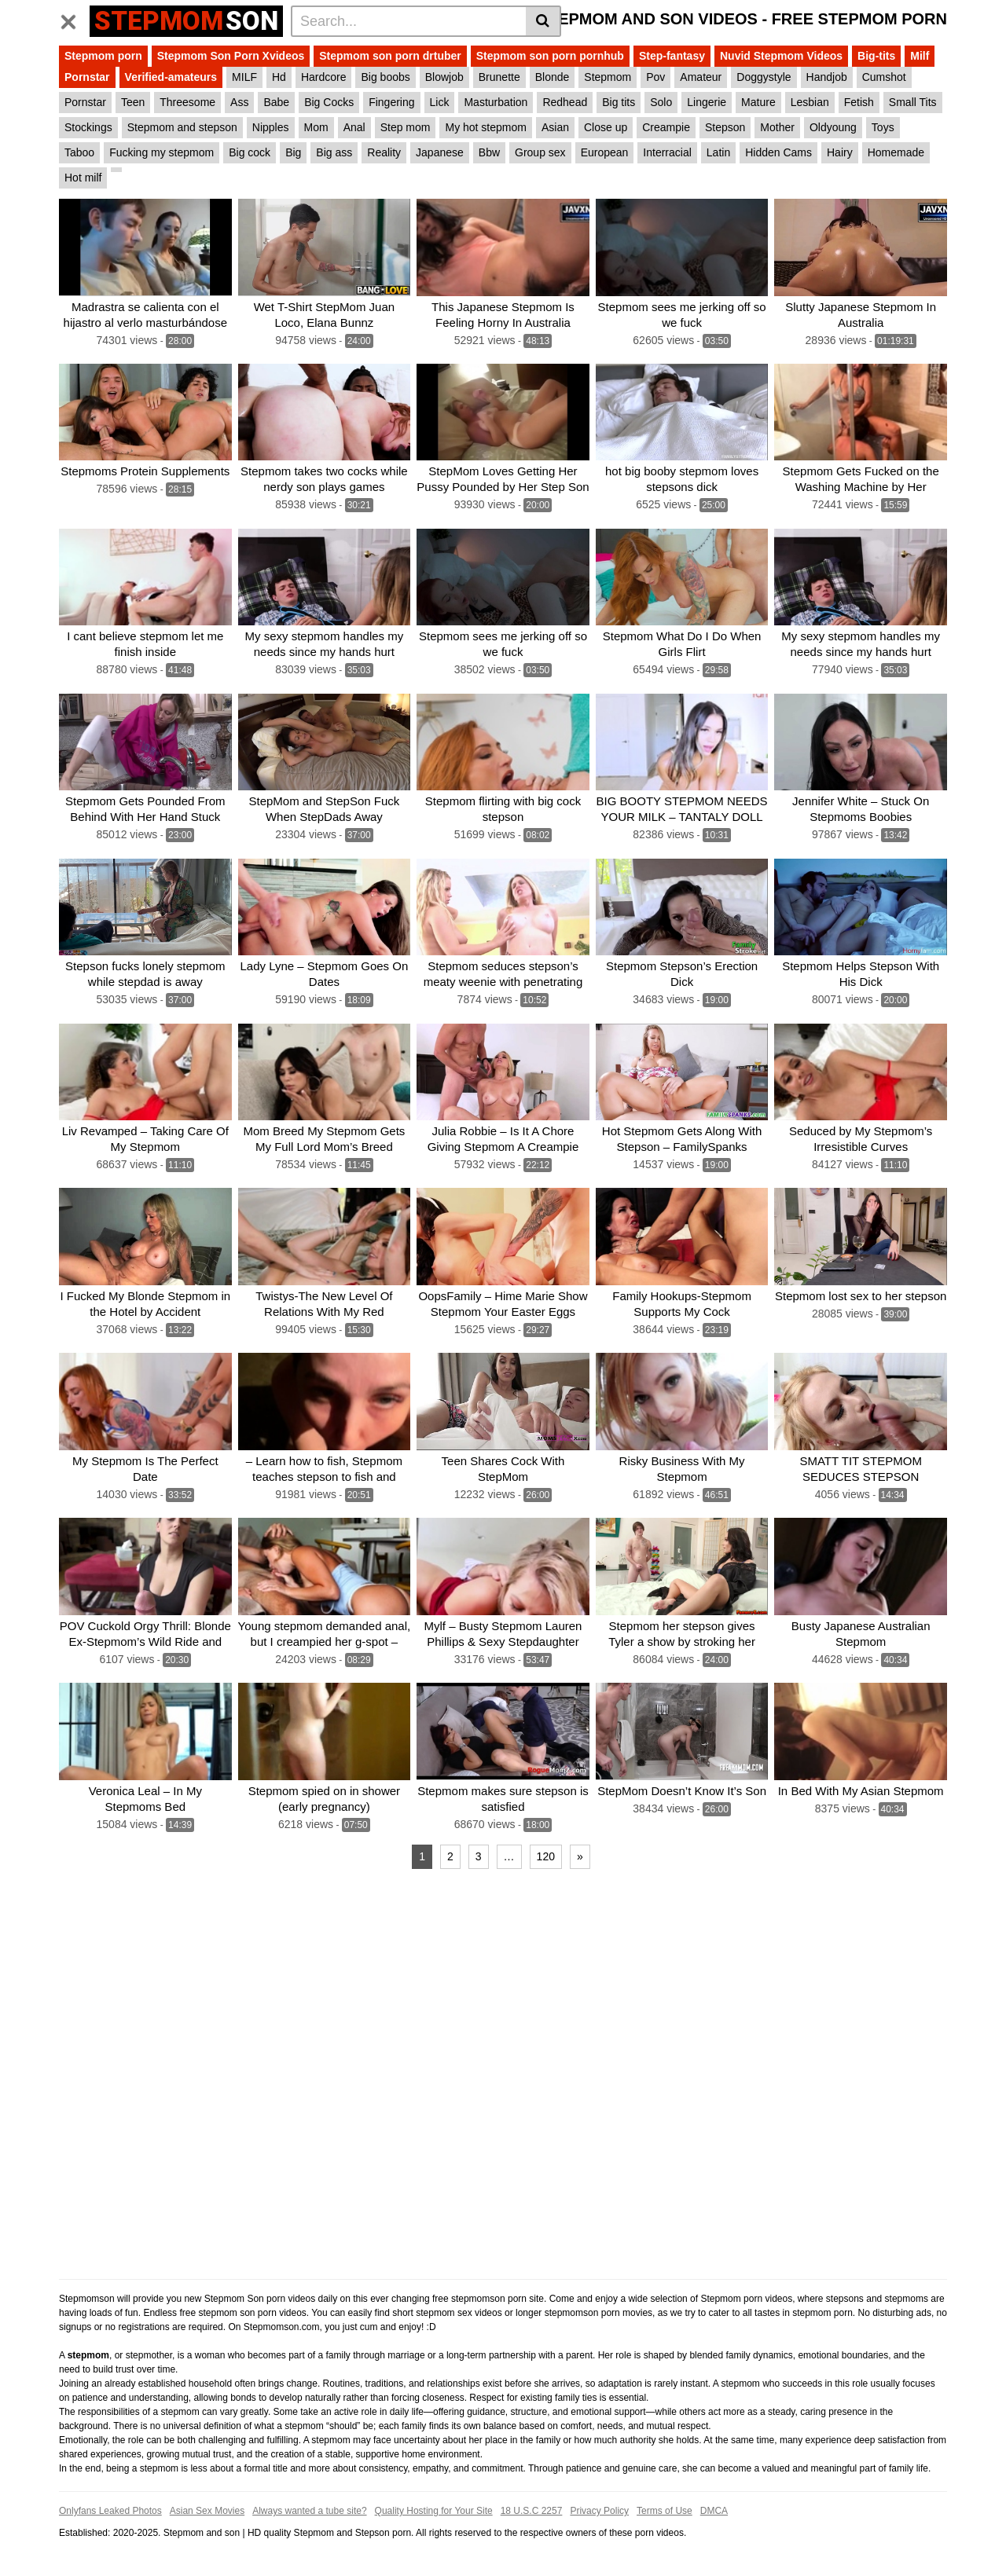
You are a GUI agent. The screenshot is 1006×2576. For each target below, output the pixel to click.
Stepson (725, 127)
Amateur (700, 77)
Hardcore (324, 77)
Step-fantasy (672, 55)
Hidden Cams (778, 152)
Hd (279, 77)
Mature (758, 102)
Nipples (270, 127)
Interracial (667, 152)
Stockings (88, 127)
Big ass (334, 152)
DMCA (714, 2510)
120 (546, 1856)
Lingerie (706, 102)
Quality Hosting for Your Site (434, 2510)
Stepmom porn (103, 55)
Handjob (826, 77)
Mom (316, 127)
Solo (661, 102)
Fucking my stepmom (161, 152)
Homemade (896, 152)
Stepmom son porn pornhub (550, 55)
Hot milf (82, 177)
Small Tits (913, 102)
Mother (777, 127)
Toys (883, 127)
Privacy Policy (599, 2510)
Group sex (540, 152)
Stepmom (607, 77)
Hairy (840, 152)
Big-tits (876, 55)
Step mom (405, 127)
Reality (384, 152)
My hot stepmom (485, 127)
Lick (440, 102)
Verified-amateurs (171, 77)
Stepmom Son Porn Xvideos (230, 55)
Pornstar (87, 77)
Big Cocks (329, 102)
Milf (919, 55)
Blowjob (444, 77)
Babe (276, 102)
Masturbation (495, 102)
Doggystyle (763, 77)
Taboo (79, 152)
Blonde (552, 77)
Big (293, 152)
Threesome (187, 102)
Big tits (618, 102)
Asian (555, 127)
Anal (354, 127)
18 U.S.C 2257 (532, 2510)
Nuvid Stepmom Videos (781, 55)
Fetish (859, 102)
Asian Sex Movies (207, 2510)
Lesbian (810, 102)
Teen (133, 102)
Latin (718, 152)
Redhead (564, 102)
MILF (244, 77)
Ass (239, 102)
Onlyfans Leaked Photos (110, 2510)
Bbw (489, 152)
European (605, 152)
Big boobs (385, 77)
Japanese (440, 152)
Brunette (499, 77)
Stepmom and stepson (182, 127)
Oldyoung (833, 127)
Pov (655, 77)
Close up (605, 127)
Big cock (249, 152)
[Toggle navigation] (74, 19)
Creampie (666, 127)
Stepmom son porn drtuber (390, 55)
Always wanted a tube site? (309, 2510)
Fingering (391, 102)
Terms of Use (664, 2510)
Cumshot (884, 77)
